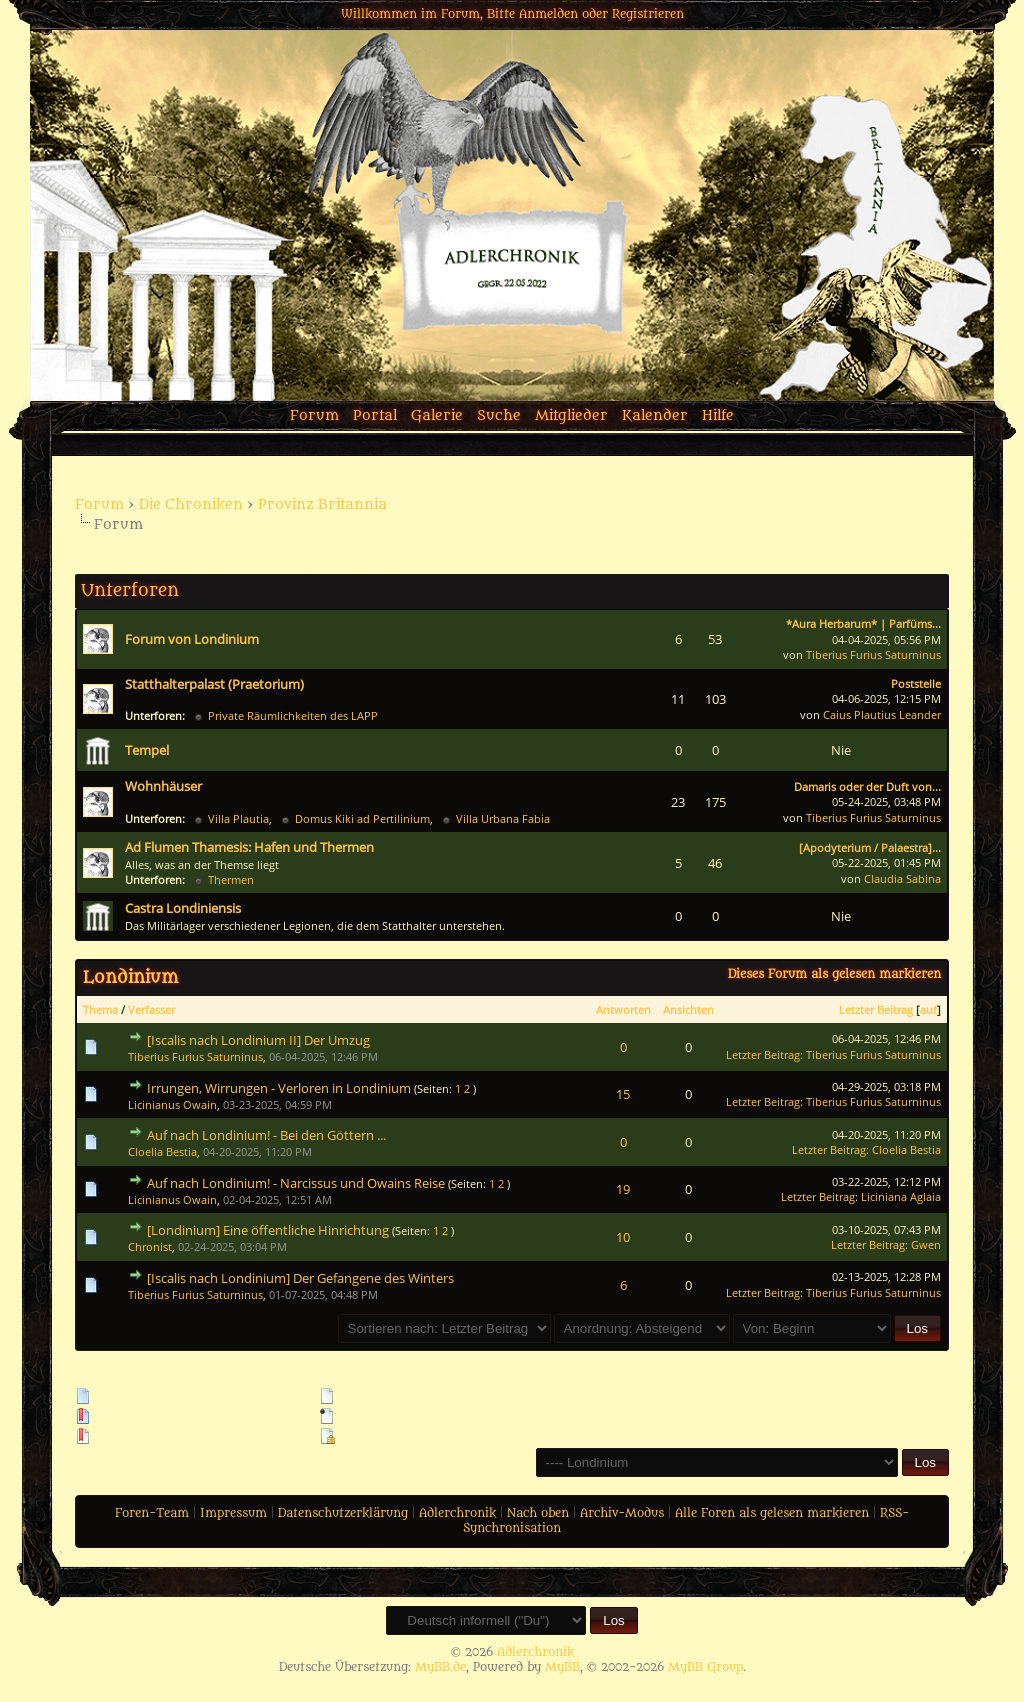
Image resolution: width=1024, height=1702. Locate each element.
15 (623, 1094)
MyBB (562, 1667)
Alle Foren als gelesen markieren (772, 1513)
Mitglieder (571, 415)
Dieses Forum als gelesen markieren (834, 974)
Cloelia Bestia (162, 1151)
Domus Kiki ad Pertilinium (362, 818)
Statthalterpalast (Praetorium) (214, 684)
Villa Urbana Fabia (503, 818)
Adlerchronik (457, 1513)
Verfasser (151, 1009)
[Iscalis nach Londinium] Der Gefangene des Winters (300, 1278)
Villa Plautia (238, 818)
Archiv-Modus (622, 1513)
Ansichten (688, 1009)
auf (928, 1009)
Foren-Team (152, 1513)
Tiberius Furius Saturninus (873, 654)
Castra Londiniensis (183, 908)
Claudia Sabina (902, 878)
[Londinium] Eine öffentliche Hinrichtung (268, 1230)
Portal (375, 415)
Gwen (926, 1244)
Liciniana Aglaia (901, 1196)
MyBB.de (440, 1667)
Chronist (150, 1246)
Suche (499, 415)
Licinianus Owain (172, 1104)
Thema (100, 1009)
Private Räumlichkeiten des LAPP (293, 715)
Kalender (655, 415)
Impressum (233, 1513)
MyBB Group (705, 1667)
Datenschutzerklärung (343, 1513)
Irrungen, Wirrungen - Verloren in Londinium (279, 1088)
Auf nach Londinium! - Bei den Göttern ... (266, 1135)
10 (623, 1237)
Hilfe (718, 415)
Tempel (147, 750)
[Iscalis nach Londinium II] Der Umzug (258, 1040)
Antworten (623, 1009)
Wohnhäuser (163, 786)
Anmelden (548, 14)
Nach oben (538, 1513)
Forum (314, 415)
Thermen (231, 879)
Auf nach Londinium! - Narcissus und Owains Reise (296, 1183)
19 (623, 1189)
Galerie (437, 415)
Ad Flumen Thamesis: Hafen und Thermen (249, 847)
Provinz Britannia (322, 504)
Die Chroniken (191, 504)
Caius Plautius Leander (882, 714)
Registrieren (648, 14)
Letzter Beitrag (876, 1009)
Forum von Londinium (192, 639)
